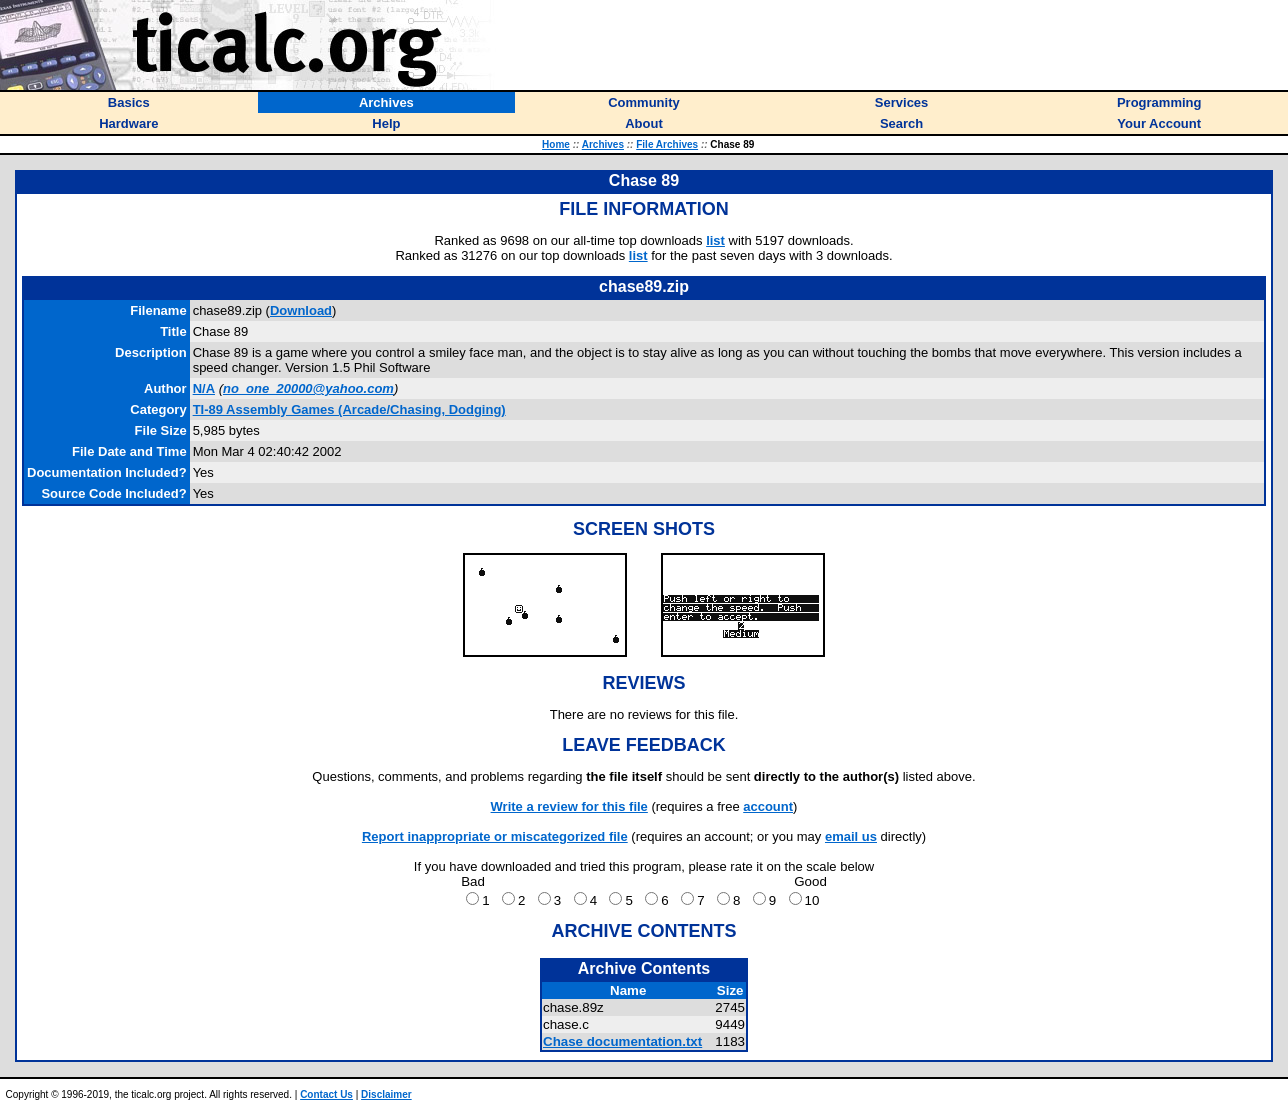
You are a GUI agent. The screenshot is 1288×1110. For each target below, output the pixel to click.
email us (851, 836)
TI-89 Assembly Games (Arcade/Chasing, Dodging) (349, 409)
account (768, 806)
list (715, 240)
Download (301, 310)
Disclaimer (386, 1094)
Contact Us (326, 1094)
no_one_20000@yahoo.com (308, 388)
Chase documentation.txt (622, 1041)
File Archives (667, 144)
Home (556, 144)
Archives (603, 144)
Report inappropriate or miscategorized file (495, 836)
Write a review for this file (569, 806)
